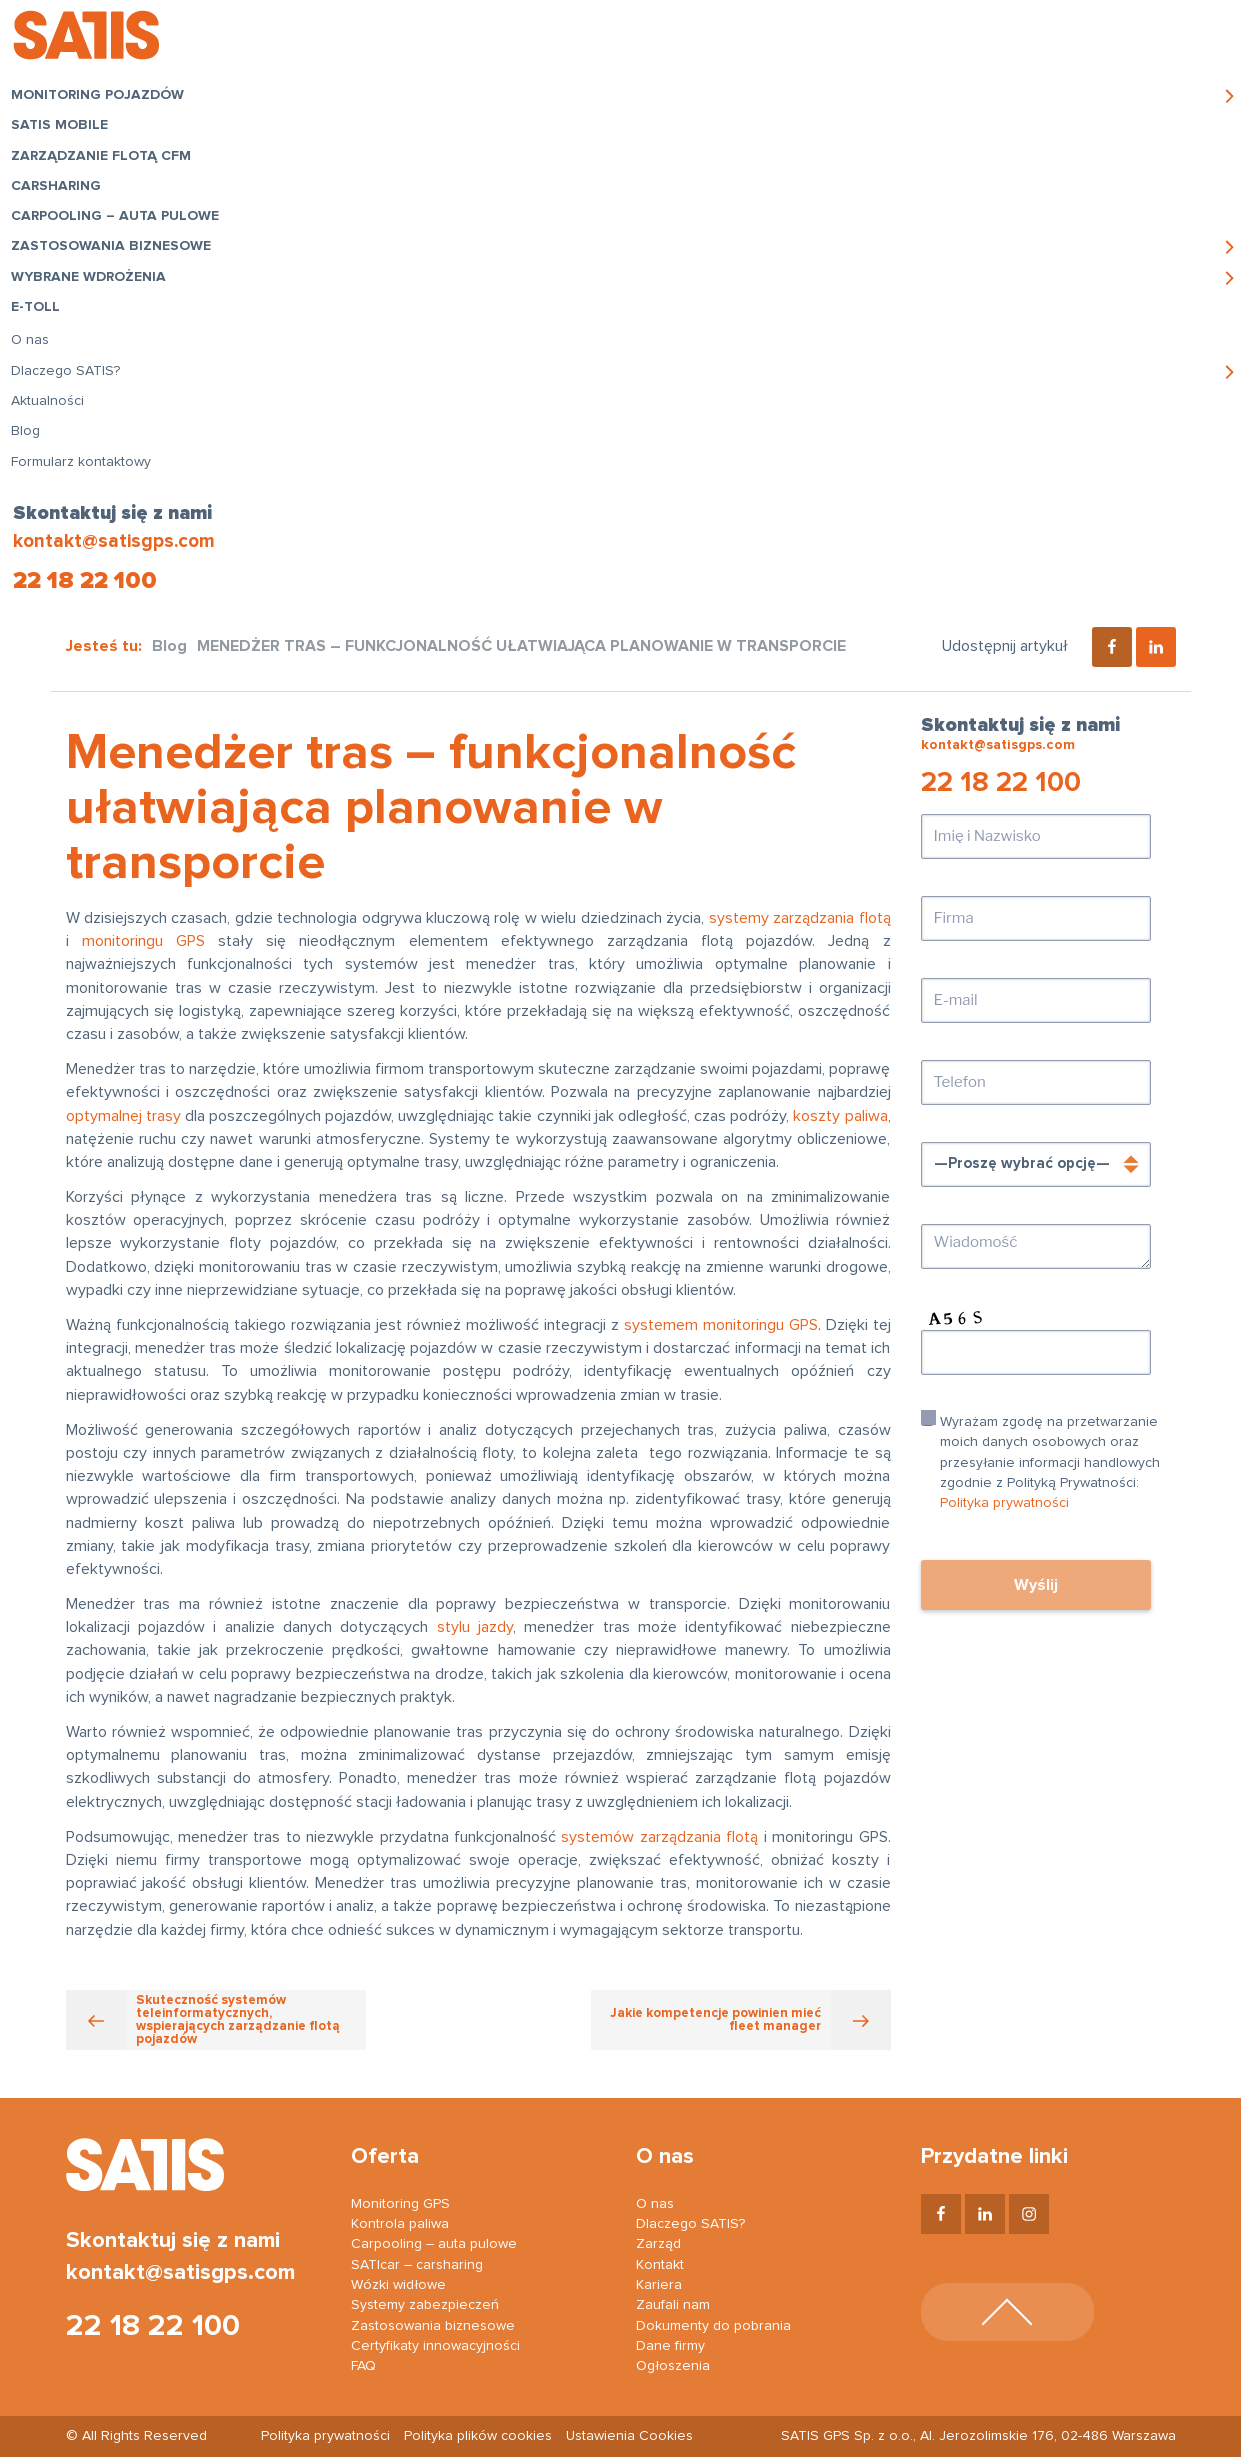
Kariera (659, 2285)
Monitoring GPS (400, 2204)
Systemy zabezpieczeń (425, 2305)
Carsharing (62, 191)
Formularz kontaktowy (87, 487)
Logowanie (972, 40)
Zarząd (658, 2244)
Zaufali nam (673, 2305)
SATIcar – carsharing (417, 2265)
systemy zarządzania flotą (800, 918)
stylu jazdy (475, 1627)
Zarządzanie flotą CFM (107, 161)
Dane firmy (670, 2346)
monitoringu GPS (143, 941)
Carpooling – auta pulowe (90, 232)
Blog (31, 457)
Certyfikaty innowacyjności (435, 2346)
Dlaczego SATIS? (71, 397)
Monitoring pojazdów (103, 101)
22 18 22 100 (83, 581)
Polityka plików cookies (478, 2436)
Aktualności (53, 427)
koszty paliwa (840, 1116)
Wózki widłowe (398, 2285)
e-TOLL (41, 333)
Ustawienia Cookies (629, 2436)
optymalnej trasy (123, 1116)
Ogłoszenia (673, 2366)
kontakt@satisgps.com (112, 541)
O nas (36, 366)
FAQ (363, 2366)
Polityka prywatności (1004, 1503)
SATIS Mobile (65, 131)
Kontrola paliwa (400, 2224)
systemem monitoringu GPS (721, 1325)
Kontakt (660, 2265)
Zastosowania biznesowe (117, 272)
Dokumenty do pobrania (713, 2326)
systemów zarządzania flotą (659, 1837)
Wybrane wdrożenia (94, 303)
